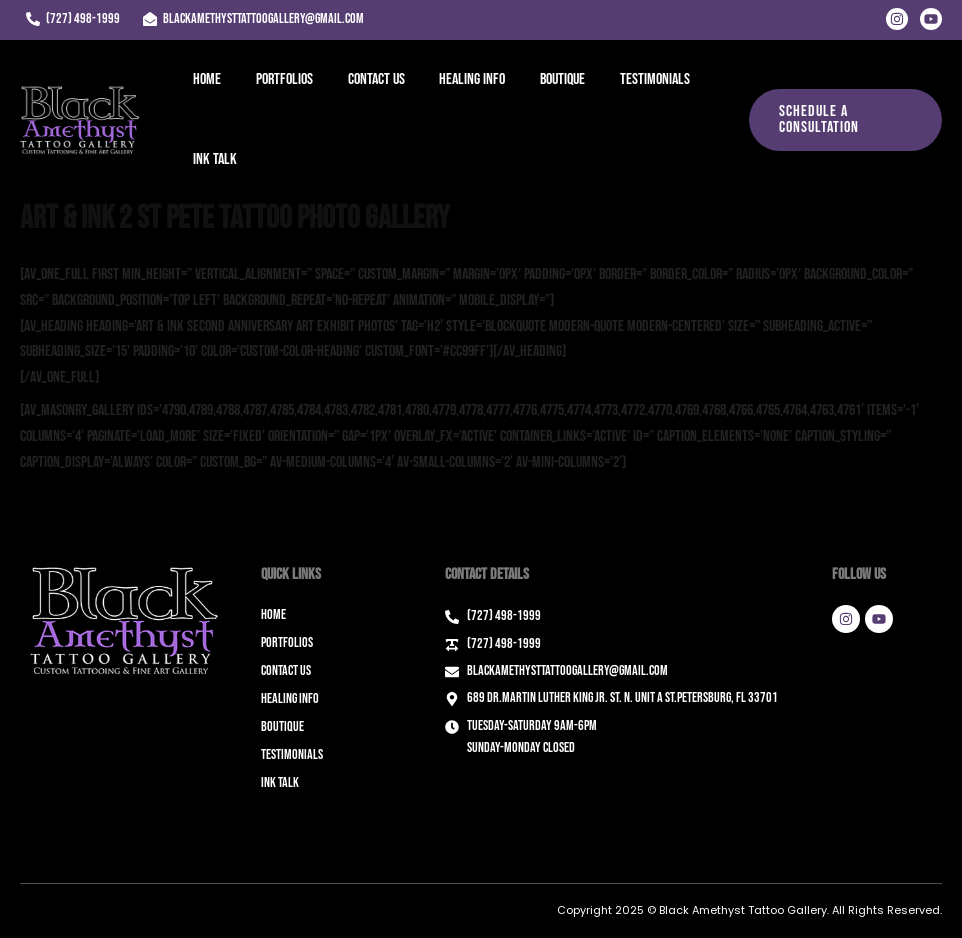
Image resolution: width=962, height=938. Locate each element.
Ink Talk (214, 159)
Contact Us (369, 79)
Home (206, 79)
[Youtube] (931, 19)
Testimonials (640, 79)
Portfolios (280, 79)
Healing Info (463, 79)
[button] (843, 120)
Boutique (550, 79)
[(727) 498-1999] (72, 19)
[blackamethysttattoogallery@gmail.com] (253, 19)
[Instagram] (897, 19)
